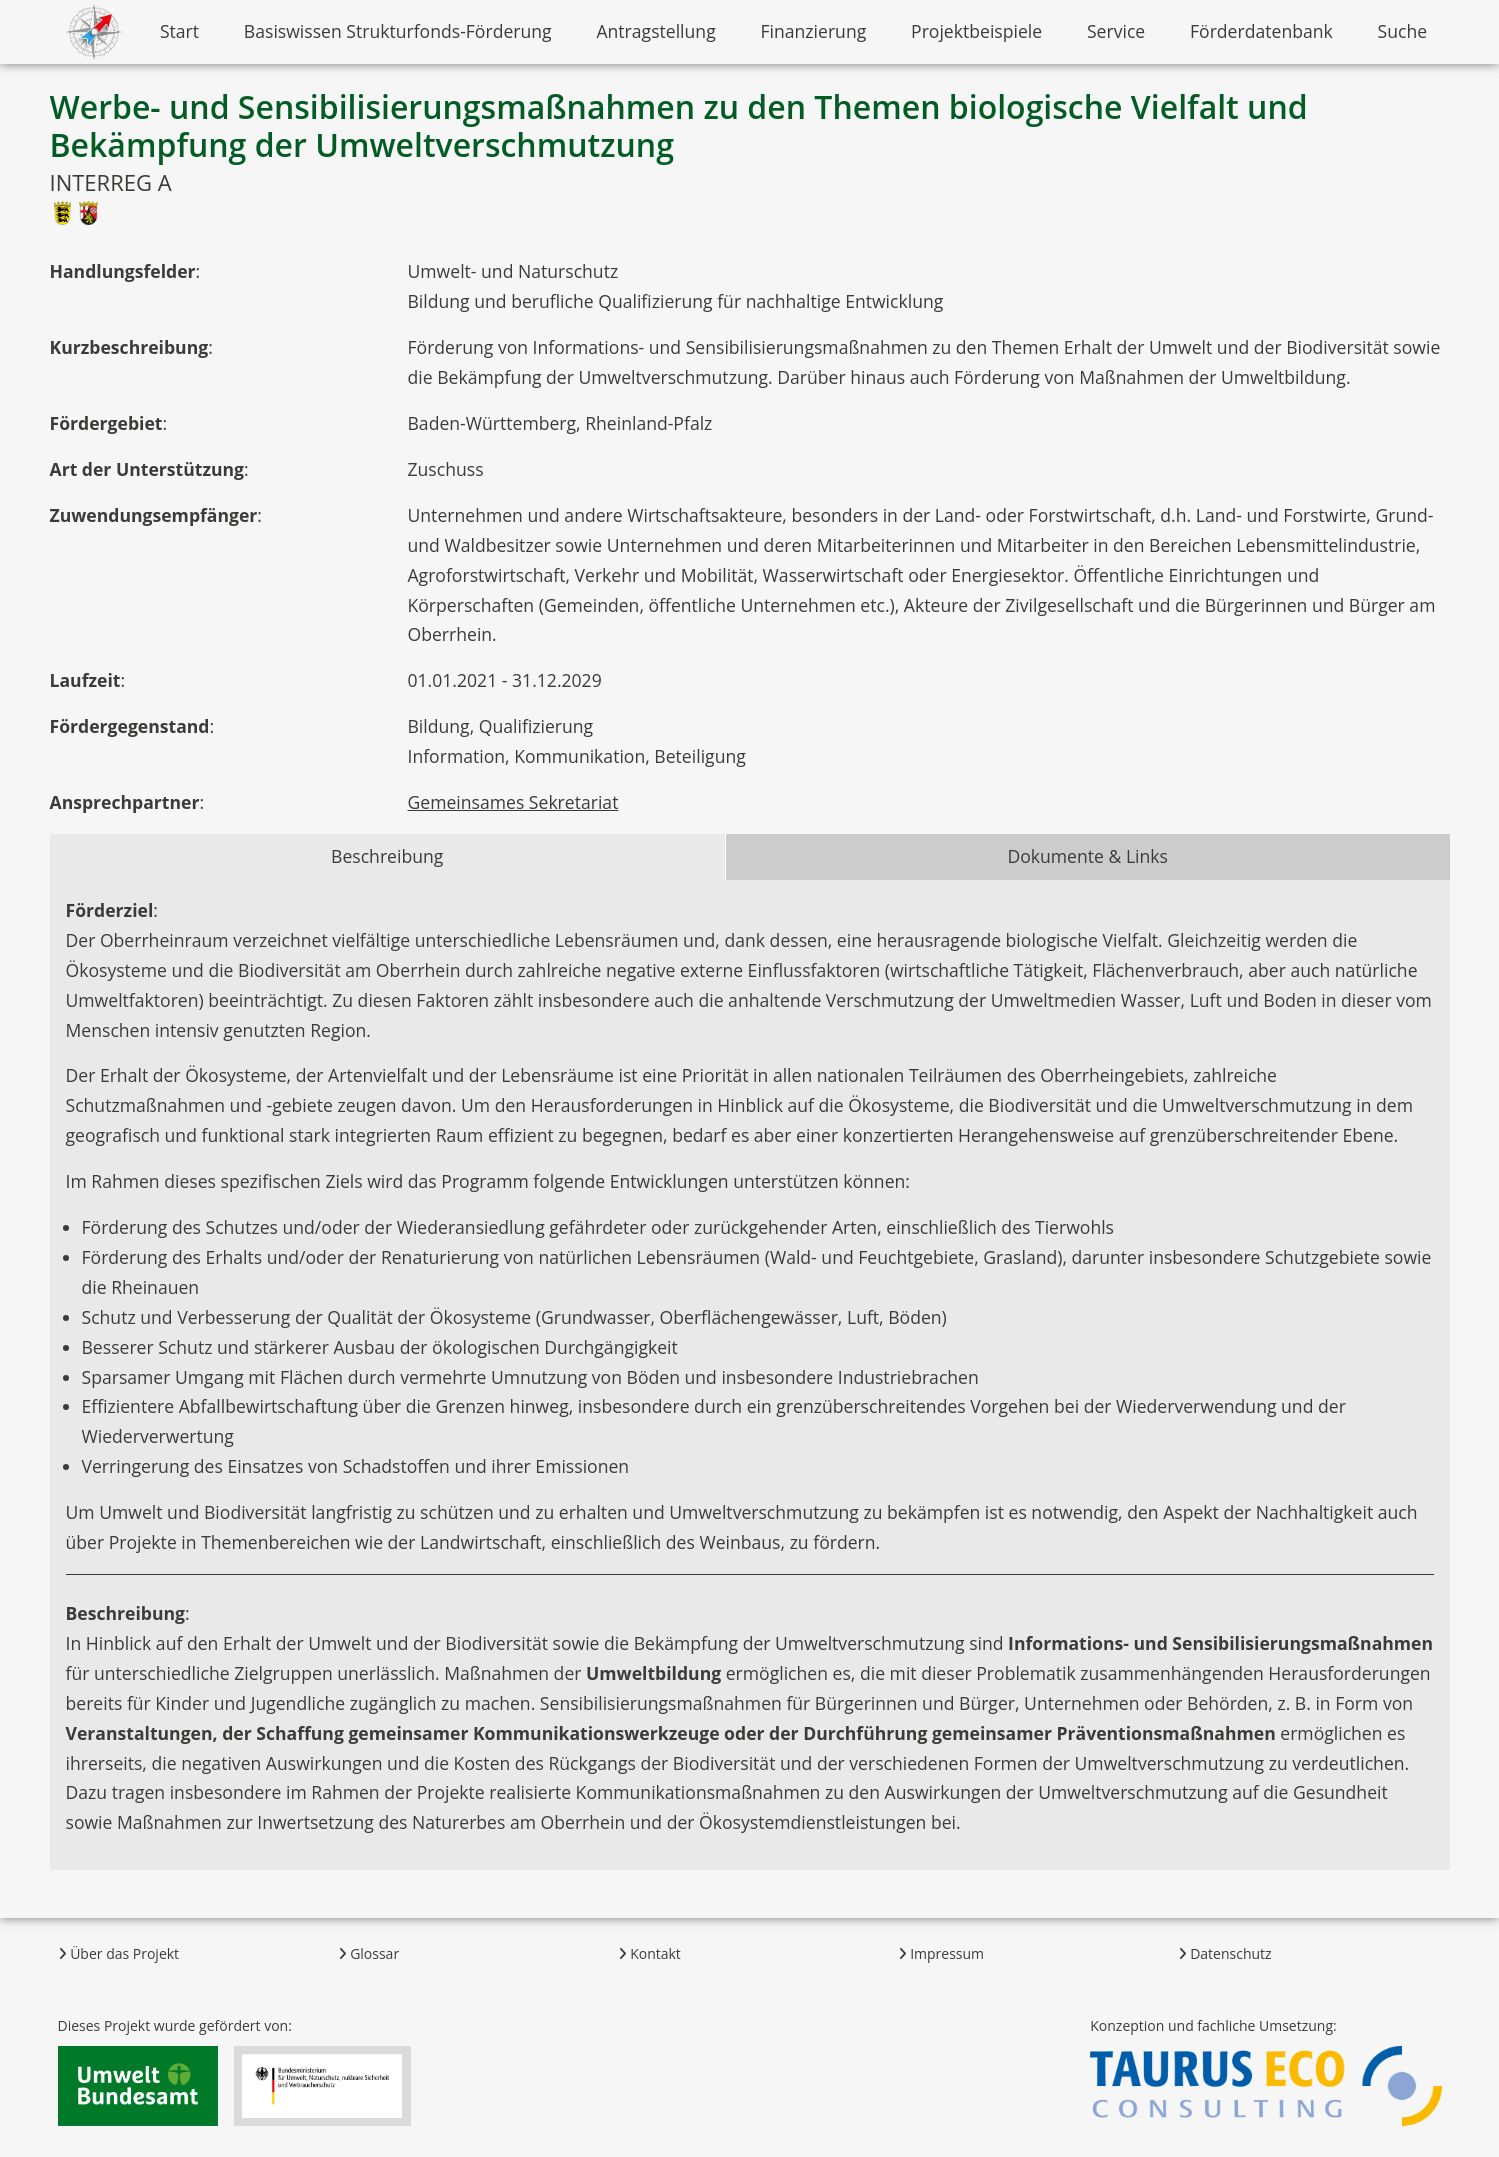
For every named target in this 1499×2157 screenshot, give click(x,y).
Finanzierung (813, 31)
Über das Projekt (119, 1953)
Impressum (941, 1953)
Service (1116, 31)
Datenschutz (1225, 1953)
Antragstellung (655, 31)
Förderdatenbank (1261, 31)
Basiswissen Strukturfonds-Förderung (398, 31)
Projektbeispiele (976, 31)
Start (179, 31)
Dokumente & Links (1087, 856)
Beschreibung (387, 856)
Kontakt (649, 1953)
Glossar (369, 1953)
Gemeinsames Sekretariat (513, 802)
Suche (1403, 31)
